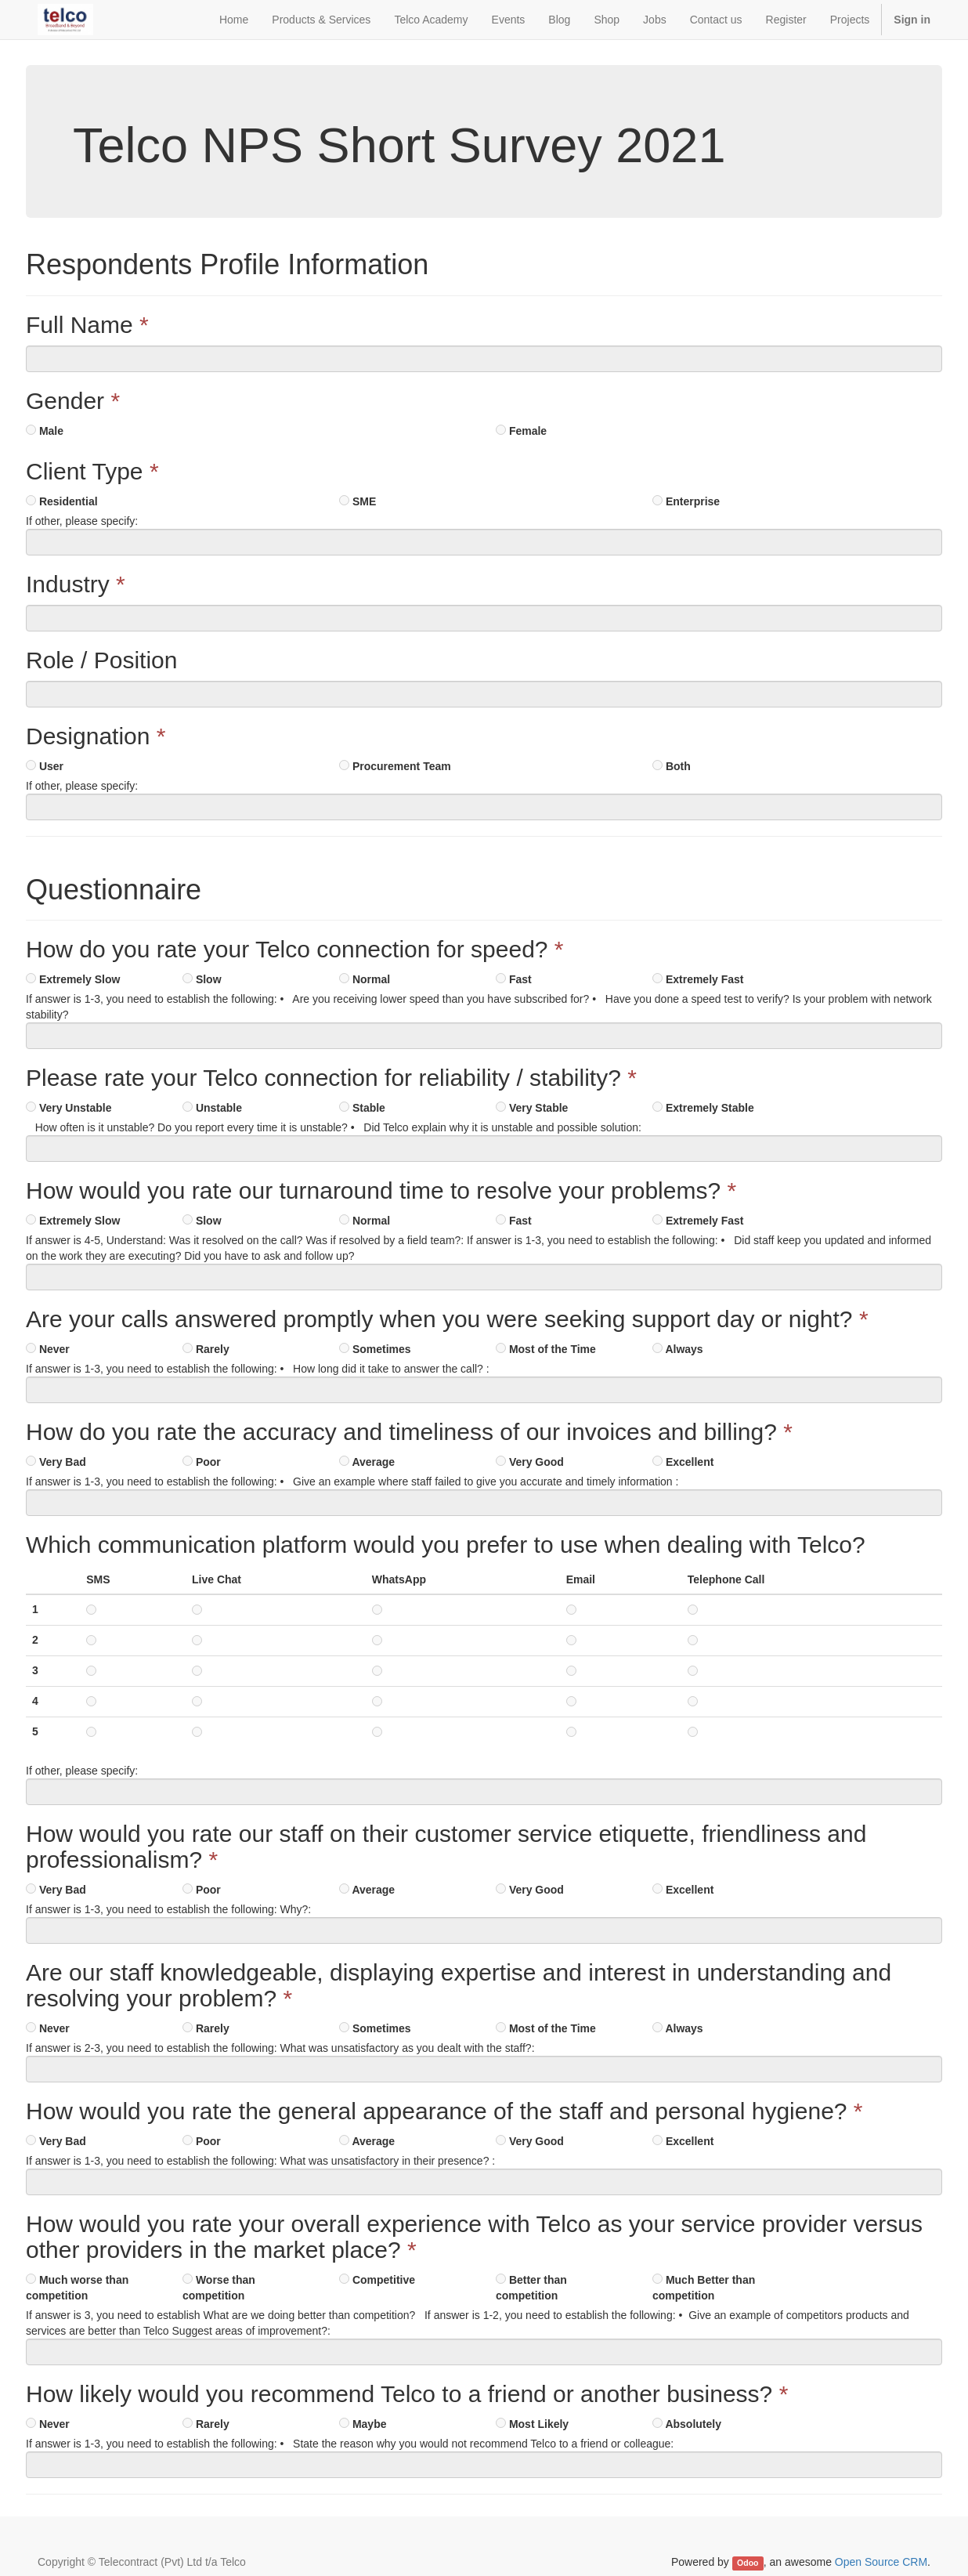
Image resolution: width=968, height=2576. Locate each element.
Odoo (747, 2562)
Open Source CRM (881, 2562)
